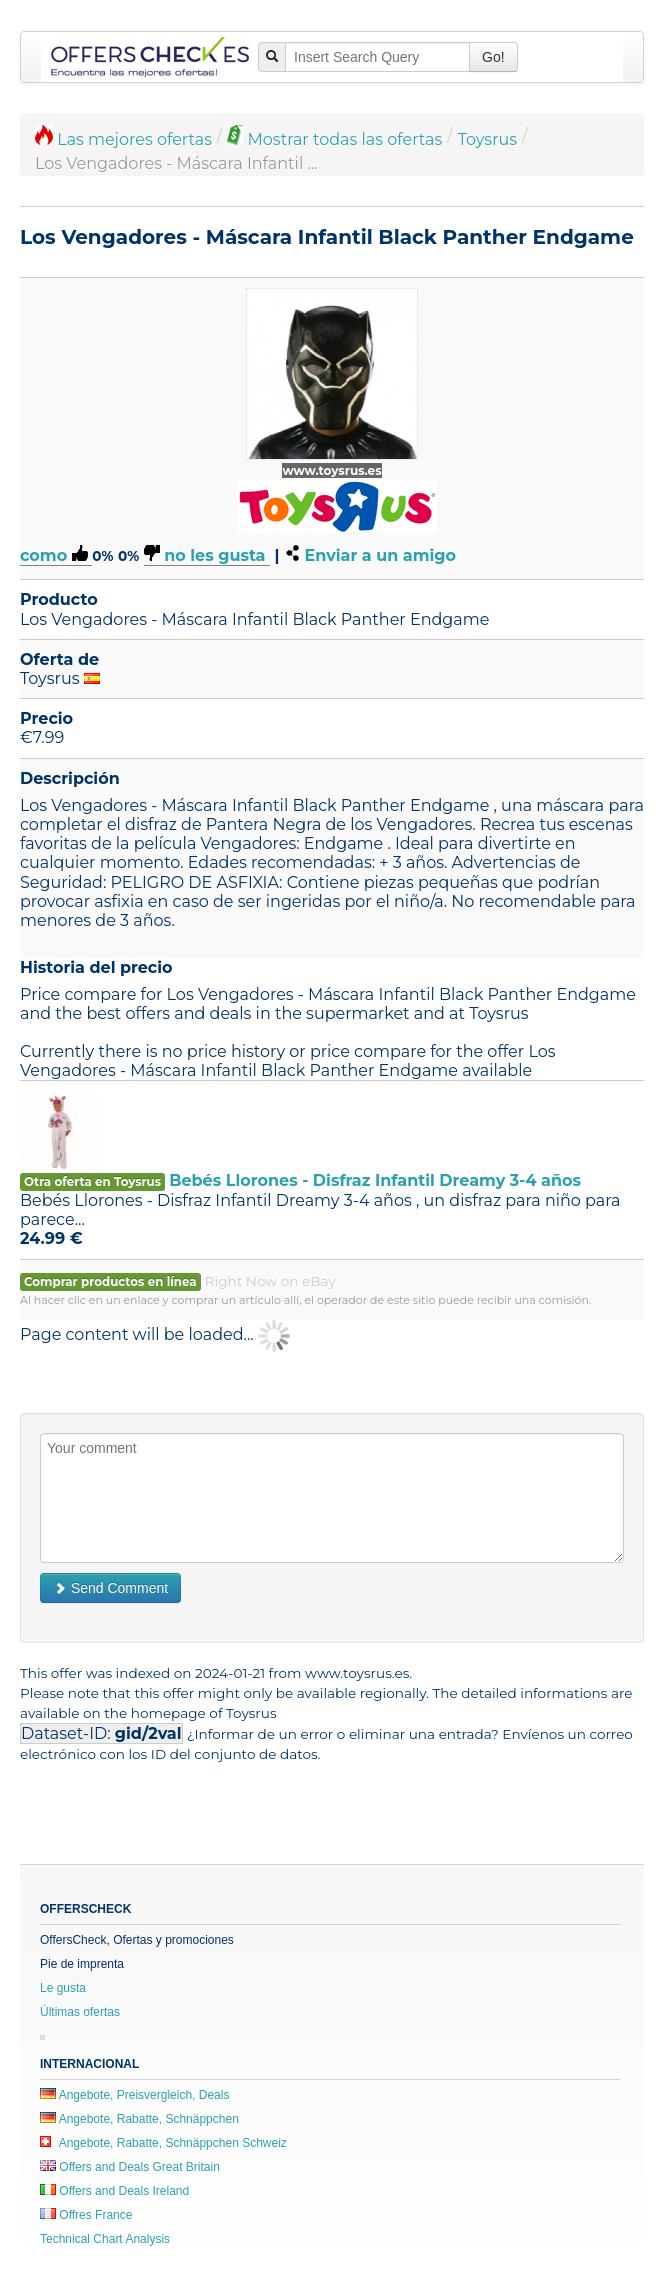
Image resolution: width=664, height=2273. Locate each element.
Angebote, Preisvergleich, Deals (134, 2095)
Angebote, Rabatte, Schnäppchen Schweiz (163, 2143)
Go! (493, 57)
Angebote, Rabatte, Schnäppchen (139, 2119)
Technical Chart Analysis (105, 2239)
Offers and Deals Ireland (114, 2191)
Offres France (86, 2215)
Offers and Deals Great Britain (130, 2167)
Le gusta (63, 1988)
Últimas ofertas (80, 2012)
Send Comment (110, 1588)
